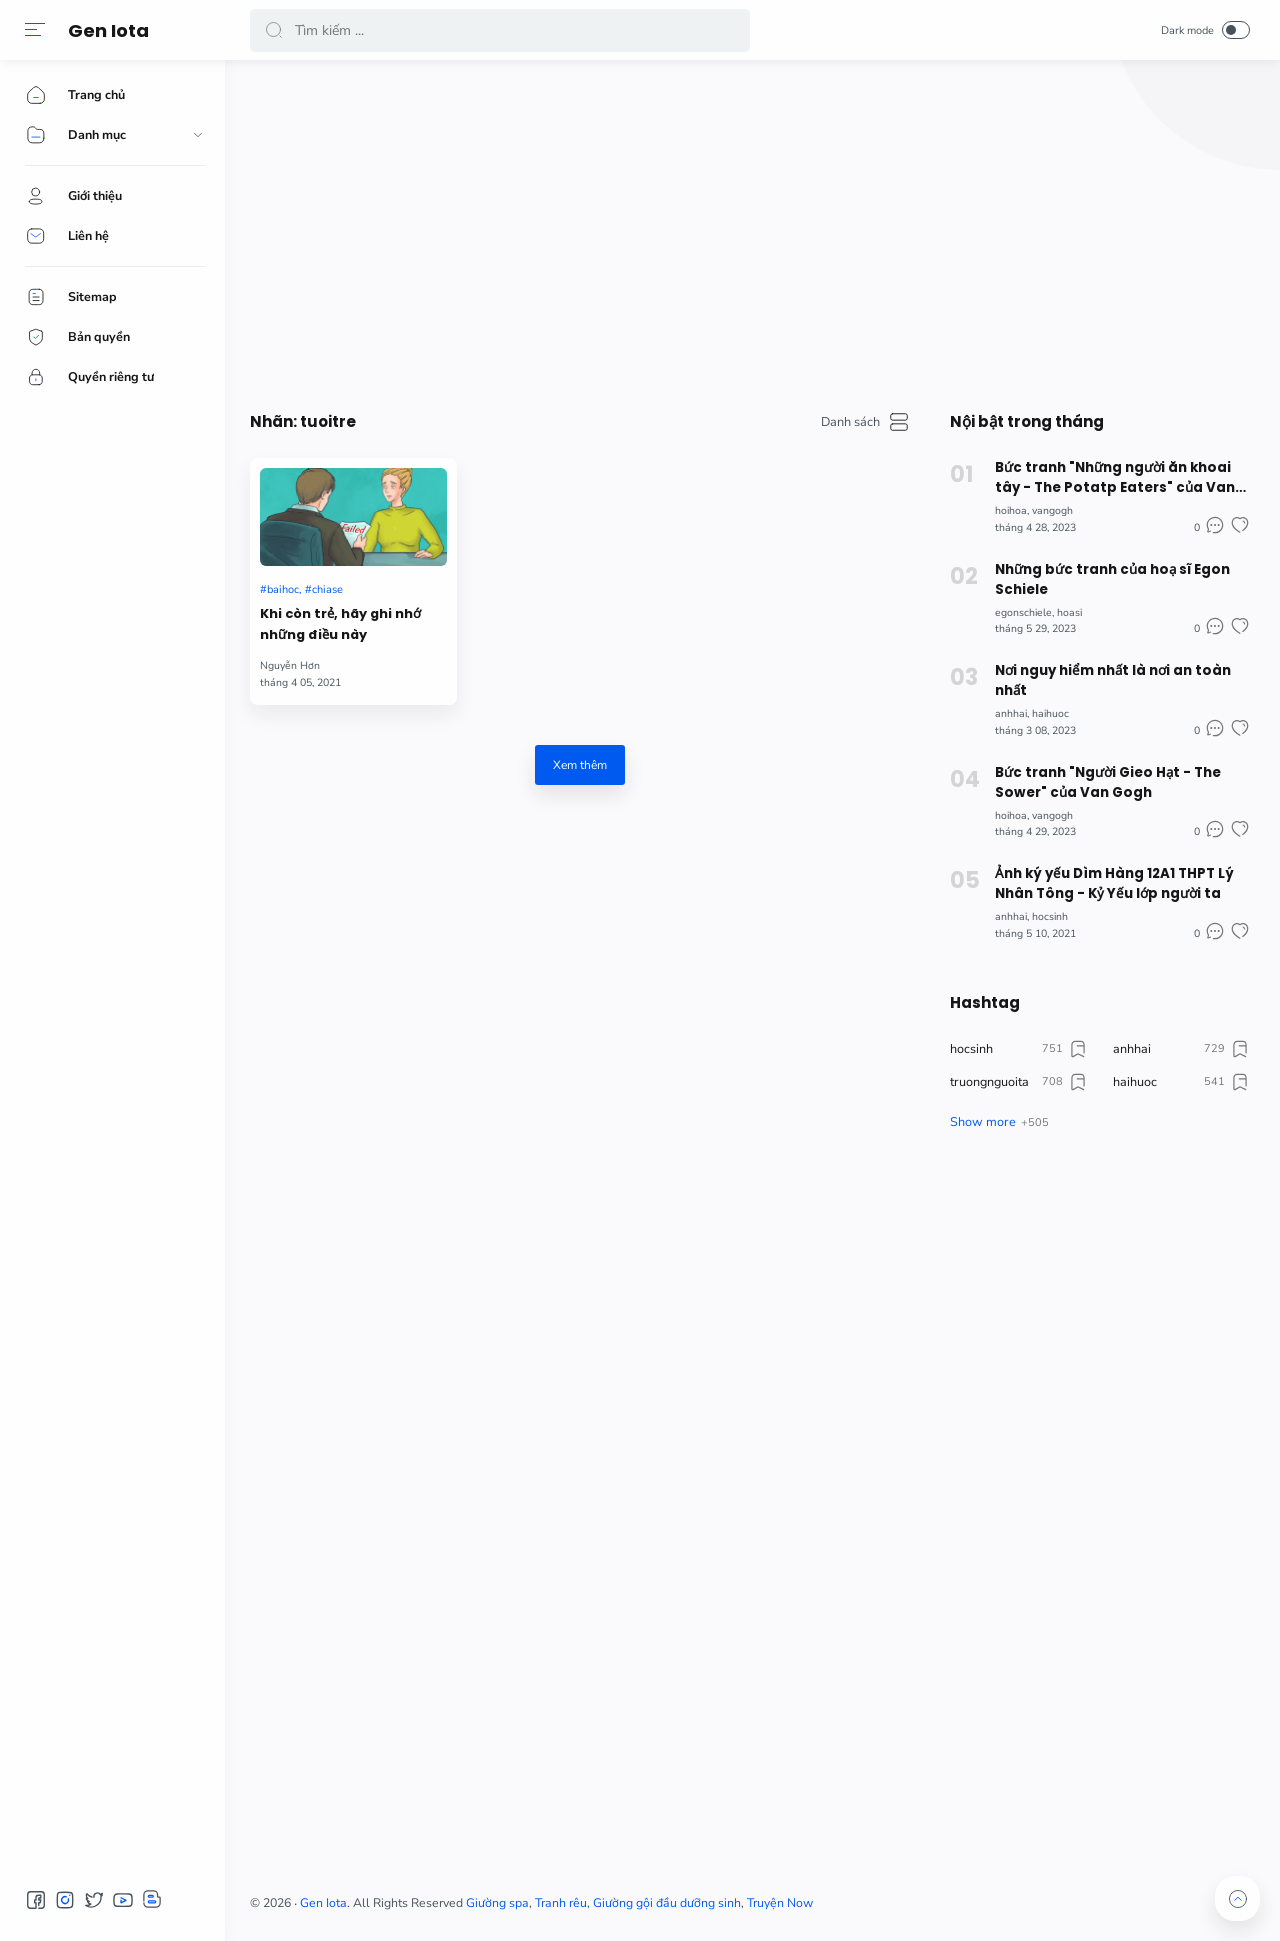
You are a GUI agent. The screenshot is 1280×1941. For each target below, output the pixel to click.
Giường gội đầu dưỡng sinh (667, 1903)
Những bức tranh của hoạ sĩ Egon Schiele (1112, 579)
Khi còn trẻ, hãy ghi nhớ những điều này (340, 624)
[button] (35, 30)
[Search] (500, 30)
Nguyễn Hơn (290, 665)
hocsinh (1050, 916)
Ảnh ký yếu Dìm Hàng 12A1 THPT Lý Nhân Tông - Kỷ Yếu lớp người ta (1114, 883)
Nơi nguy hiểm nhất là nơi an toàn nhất (1113, 680)
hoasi (1069, 612)
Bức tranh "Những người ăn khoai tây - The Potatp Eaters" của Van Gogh (1115, 478)
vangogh (1052, 510)
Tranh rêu (561, 1903)
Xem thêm (580, 765)
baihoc (283, 589)
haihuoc (1050, 713)
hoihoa (1011, 510)
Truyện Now (780, 1903)
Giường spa (497, 1903)
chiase (327, 589)
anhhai (1011, 713)
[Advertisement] (750, 230)
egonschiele (1023, 612)
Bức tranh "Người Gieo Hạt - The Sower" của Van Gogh (1108, 782)
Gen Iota (108, 30)
